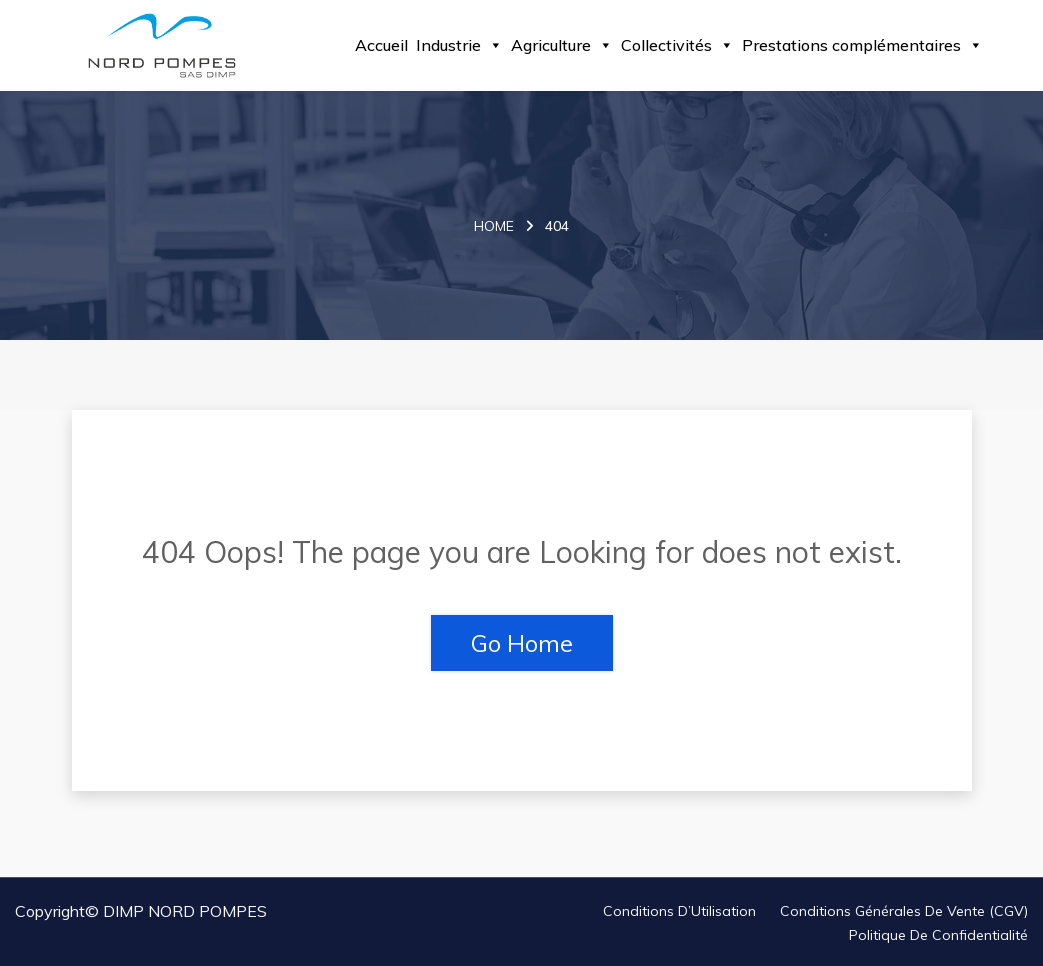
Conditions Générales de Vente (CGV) (904, 911)
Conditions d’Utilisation (679, 911)
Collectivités (677, 45)
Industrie (459, 45)
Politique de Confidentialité (938, 935)
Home (494, 226)
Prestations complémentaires (862, 45)
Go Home (522, 643)
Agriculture (562, 45)
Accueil (381, 45)
